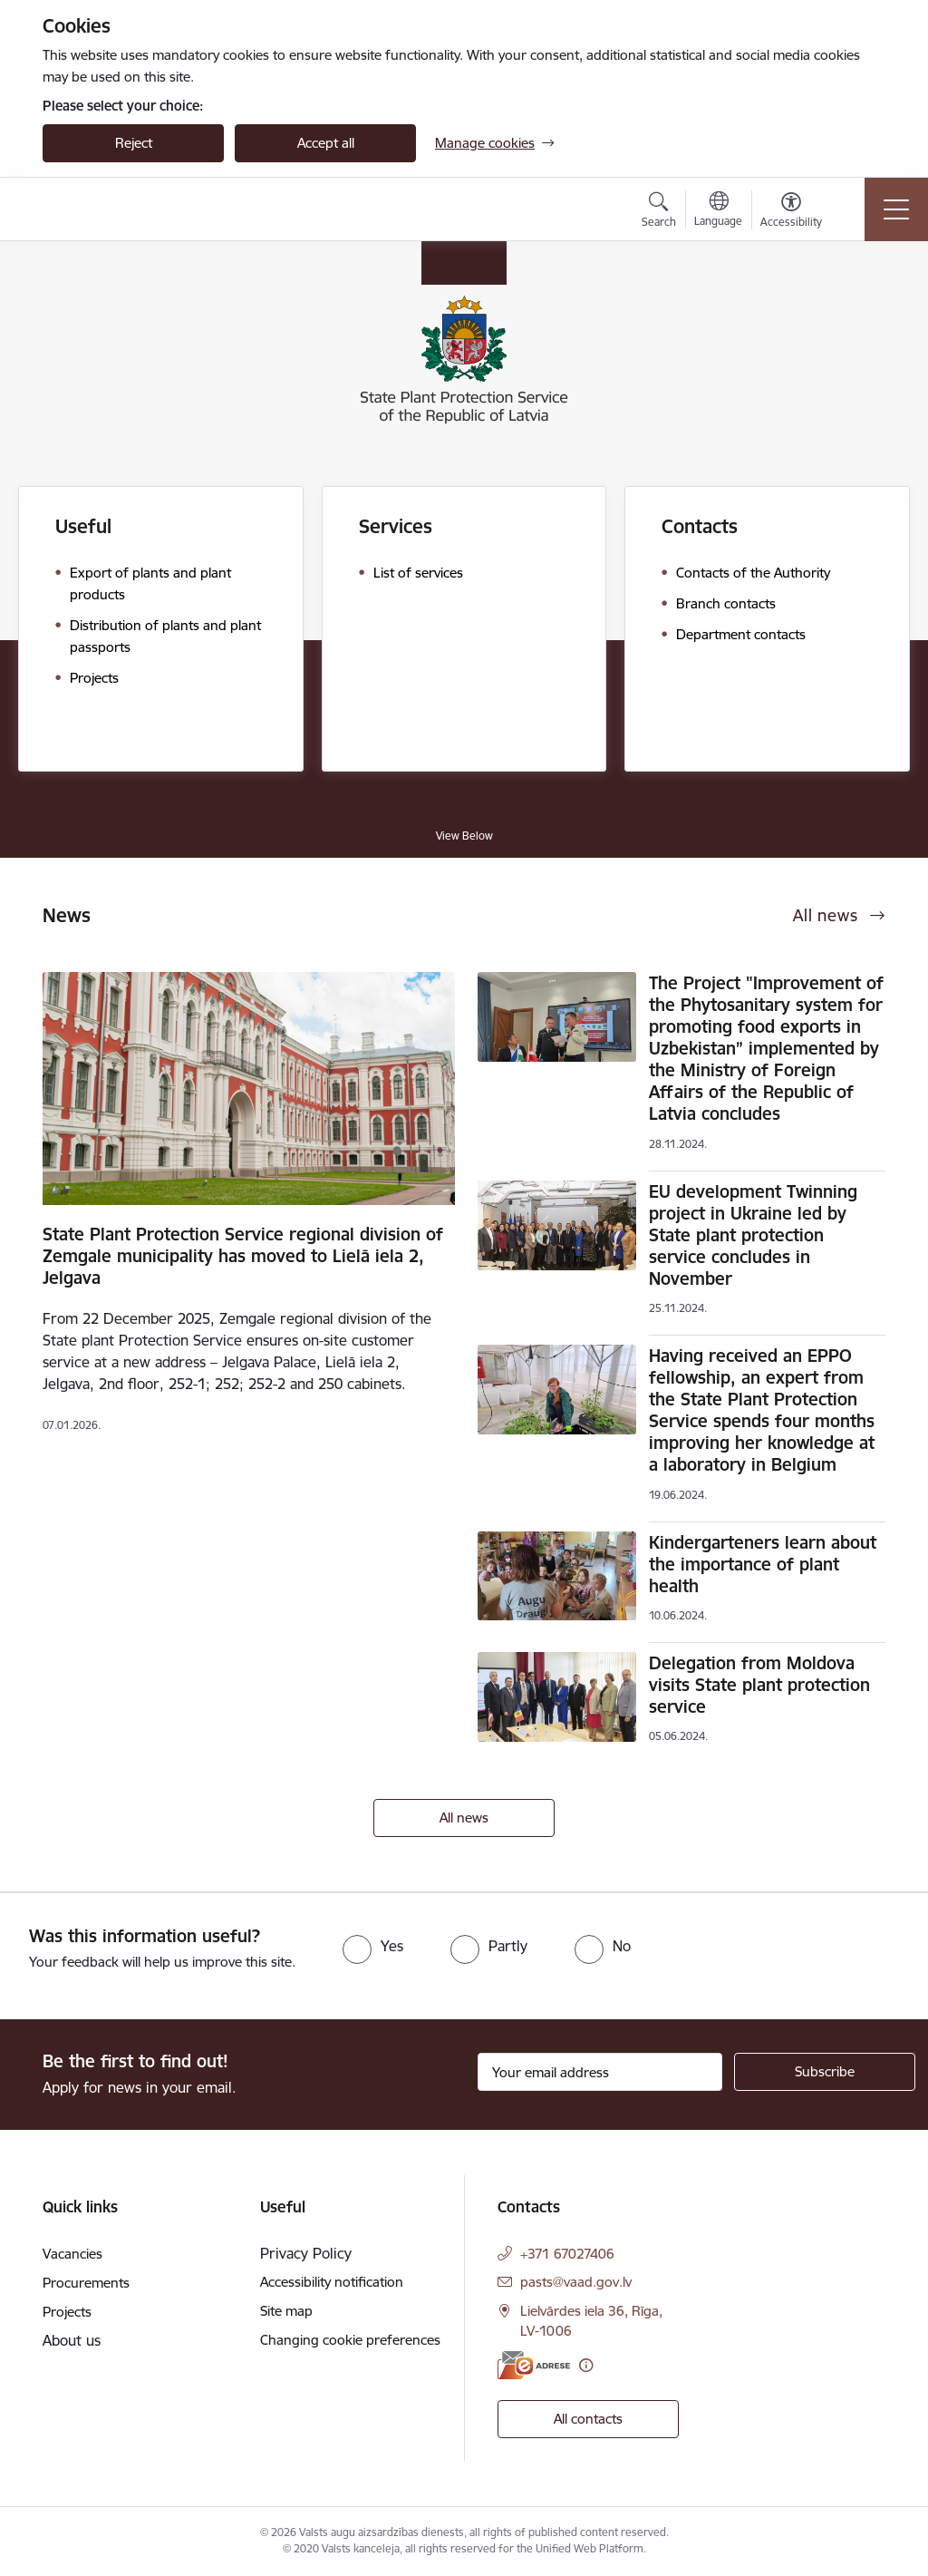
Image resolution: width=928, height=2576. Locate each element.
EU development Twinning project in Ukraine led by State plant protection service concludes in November (753, 1235)
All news (464, 1817)
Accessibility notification (331, 2281)
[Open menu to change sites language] (718, 211)
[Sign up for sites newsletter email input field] (600, 2072)
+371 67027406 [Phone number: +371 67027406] (567, 2253)
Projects (67, 2311)
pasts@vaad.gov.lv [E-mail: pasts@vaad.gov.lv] (576, 2281)
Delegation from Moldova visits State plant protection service (759, 1684)
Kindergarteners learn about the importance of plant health (762, 1564)
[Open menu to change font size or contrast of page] (791, 212)
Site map (286, 2310)
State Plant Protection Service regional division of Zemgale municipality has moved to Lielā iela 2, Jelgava (243, 1255)
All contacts (588, 2418)
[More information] (586, 2365)
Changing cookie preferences (350, 2339)
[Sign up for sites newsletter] (824, 2072)
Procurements (86, 2282)
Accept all (325, 142)
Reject (133, 142)
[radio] (373, 1946)
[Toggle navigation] (896, 209)
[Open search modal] (659, 212)
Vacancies (72, 2253)
